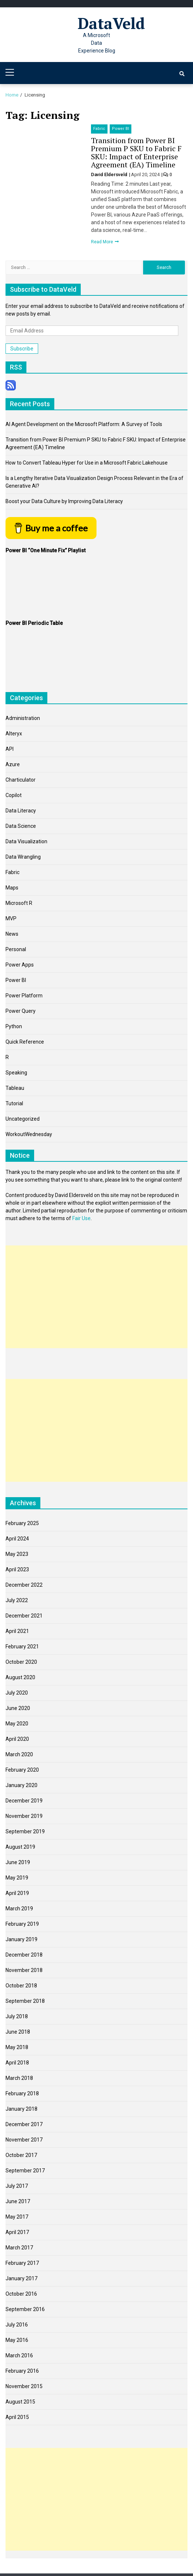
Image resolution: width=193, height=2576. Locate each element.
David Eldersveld (109, 174)
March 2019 (19, 1908)
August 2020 (20, 1677)
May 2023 (17, 1554)
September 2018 (25, 2001)
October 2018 (21, 1986)
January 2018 (21, 2109)
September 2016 (25, 2309)
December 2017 (24, 2124)
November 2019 (24, 1816)
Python (14, 1026)
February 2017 (22, 2263)
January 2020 (21, 1785)
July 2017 (17, 2186)
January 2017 (21, 2278)
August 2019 (20, 1847)
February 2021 (22, 1646)
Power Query (21, 1011)
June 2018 (18, 2032)
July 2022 (17, 1600)
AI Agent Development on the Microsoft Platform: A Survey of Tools (84, 424)
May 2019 (17, 1878)
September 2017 (25, 2170)
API (10, 749)
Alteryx (14, 733)
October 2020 (21, 1662)
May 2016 (17, 2340)
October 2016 (21, 2294)
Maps (12, 888)
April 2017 (17, 2232)
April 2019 (17, 1893)
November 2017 (24, 2140)
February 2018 (22, 2093)
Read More (102, 241)
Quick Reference (25, 1042)
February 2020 (22, 1770)
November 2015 (24, 2386)
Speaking (16, 1073)
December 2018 (24, 1955)
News (12, 934)
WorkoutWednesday (29, 1134)
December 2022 (24, 1585)
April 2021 (17, 1631)
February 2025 (22, 1523)
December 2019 (24, 1801)
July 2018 (17, 2016)
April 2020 (17, 1739)
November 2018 (24, 1970)
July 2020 (17, 1693)
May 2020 (17, 1724)
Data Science (21, 826)
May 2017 (17, 2217)
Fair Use (81, 1218)
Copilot (14, 795)
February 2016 (22, 2371)
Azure (13, 764)
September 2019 (25, 1831)
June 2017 (18, 2201)
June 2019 (18, 1862)
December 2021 (24, 1616)
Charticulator (21, 780)
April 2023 (17, 1569)
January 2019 (21, 1939)
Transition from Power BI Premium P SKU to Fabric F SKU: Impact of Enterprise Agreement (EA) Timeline (136, 152)
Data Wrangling (23, 857)
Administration (23, 718)
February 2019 (22, 1924)
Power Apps (20, 965)
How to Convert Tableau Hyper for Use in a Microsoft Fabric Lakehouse (87, 463)
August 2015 (20, 2402)
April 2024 (17, 1539)
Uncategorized (23, 1119)
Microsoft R (19, 903)
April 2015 (17, 2417)
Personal (16, 949)
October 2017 (21, 2155)
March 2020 (19, 1754)
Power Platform (24, 995)
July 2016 (17, 2325)
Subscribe (21, 349)
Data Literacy (21, 811)
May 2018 (17, 2047)
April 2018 (17, 2063)
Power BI (120, 128)
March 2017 (19, 2248)
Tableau (15, 1088)
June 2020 (18, 1708)
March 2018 (19, 2078)
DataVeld (111, 23)
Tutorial (14, 1103)
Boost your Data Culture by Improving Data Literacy (64, 501)
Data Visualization (26, 841)
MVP (11, 918)
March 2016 (19, 2355)
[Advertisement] (96, 1296)
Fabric (99, 128)
